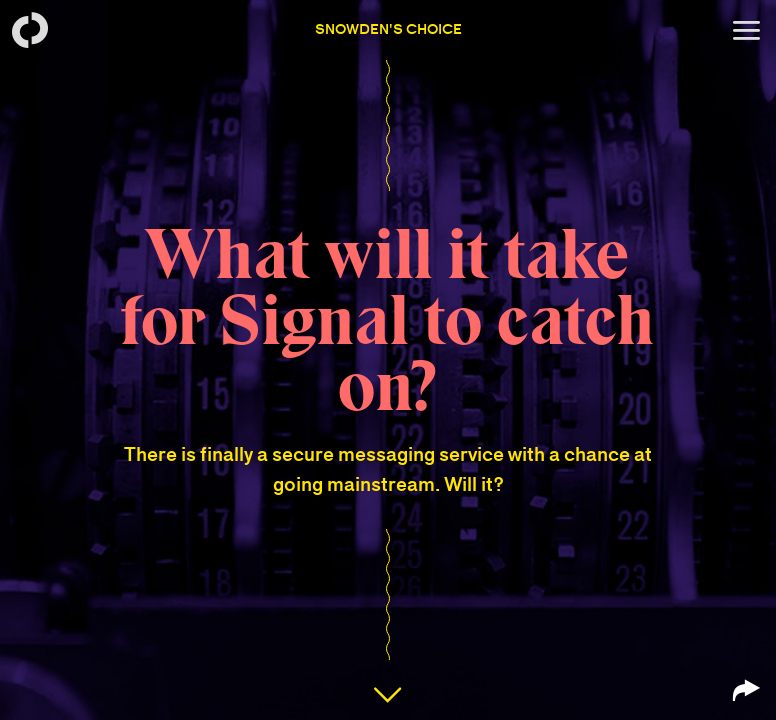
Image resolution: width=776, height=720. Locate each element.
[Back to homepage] (30, 30)
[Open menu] (746, 30)
